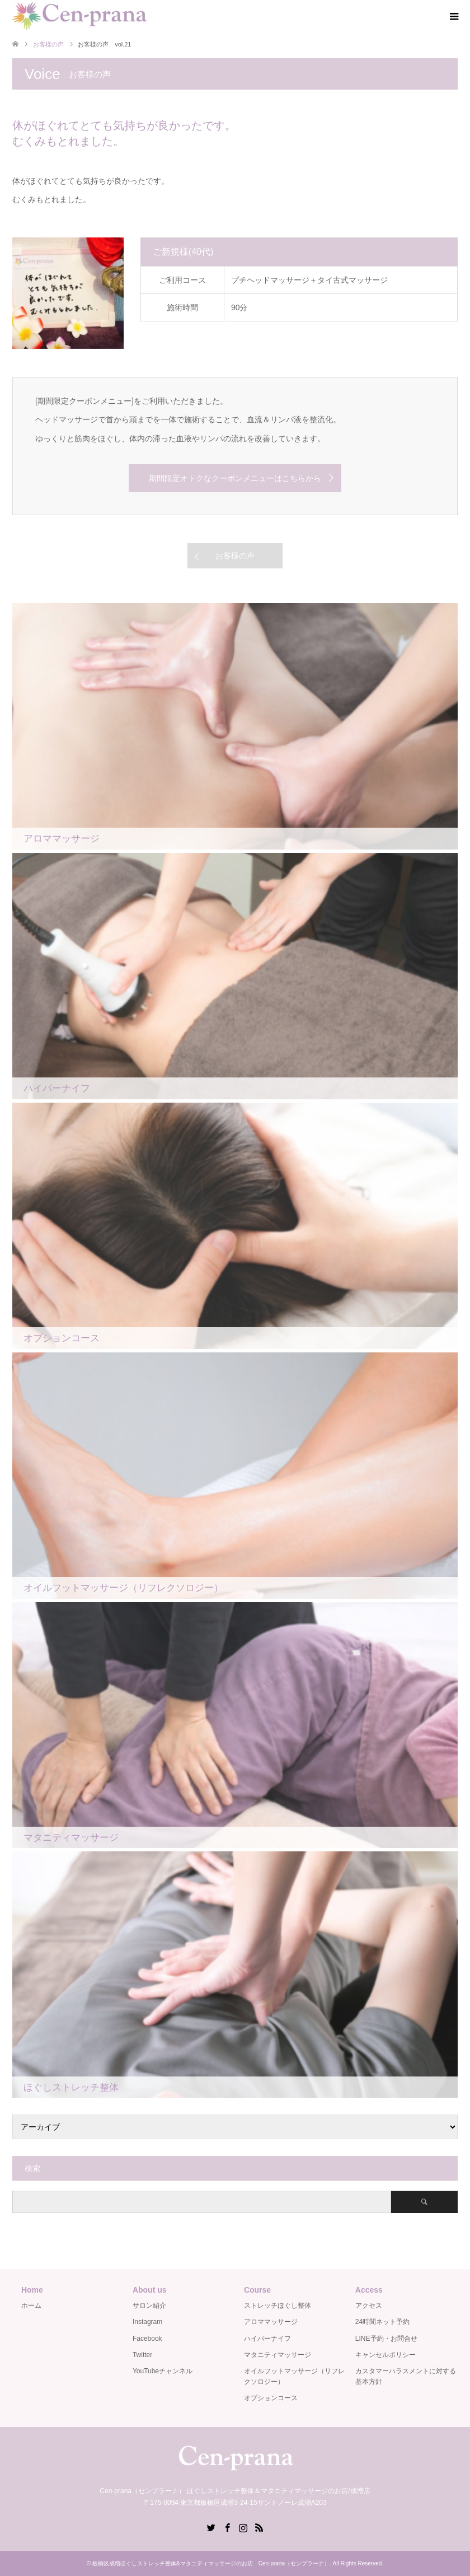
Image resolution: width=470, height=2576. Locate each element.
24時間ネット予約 (382, 2322)
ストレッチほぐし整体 (277, 2305)
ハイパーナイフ (267, 2338)
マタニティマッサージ (277, 2355)
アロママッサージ (271, 2322)
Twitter (142, 2355)
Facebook (147, 2338)
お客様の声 (235, 555)
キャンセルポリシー (385, 2355)
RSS (259, 2527)
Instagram (147, 2322)
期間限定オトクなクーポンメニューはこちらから (235, 478)
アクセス (368, 2305)
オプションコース (271, 2398)
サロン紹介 (149, 2305)
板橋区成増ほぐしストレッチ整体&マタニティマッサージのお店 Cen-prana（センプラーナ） (211, 2563)
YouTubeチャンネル (162, 2371)
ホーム (31, 2305)
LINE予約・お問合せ (386, 2338)
